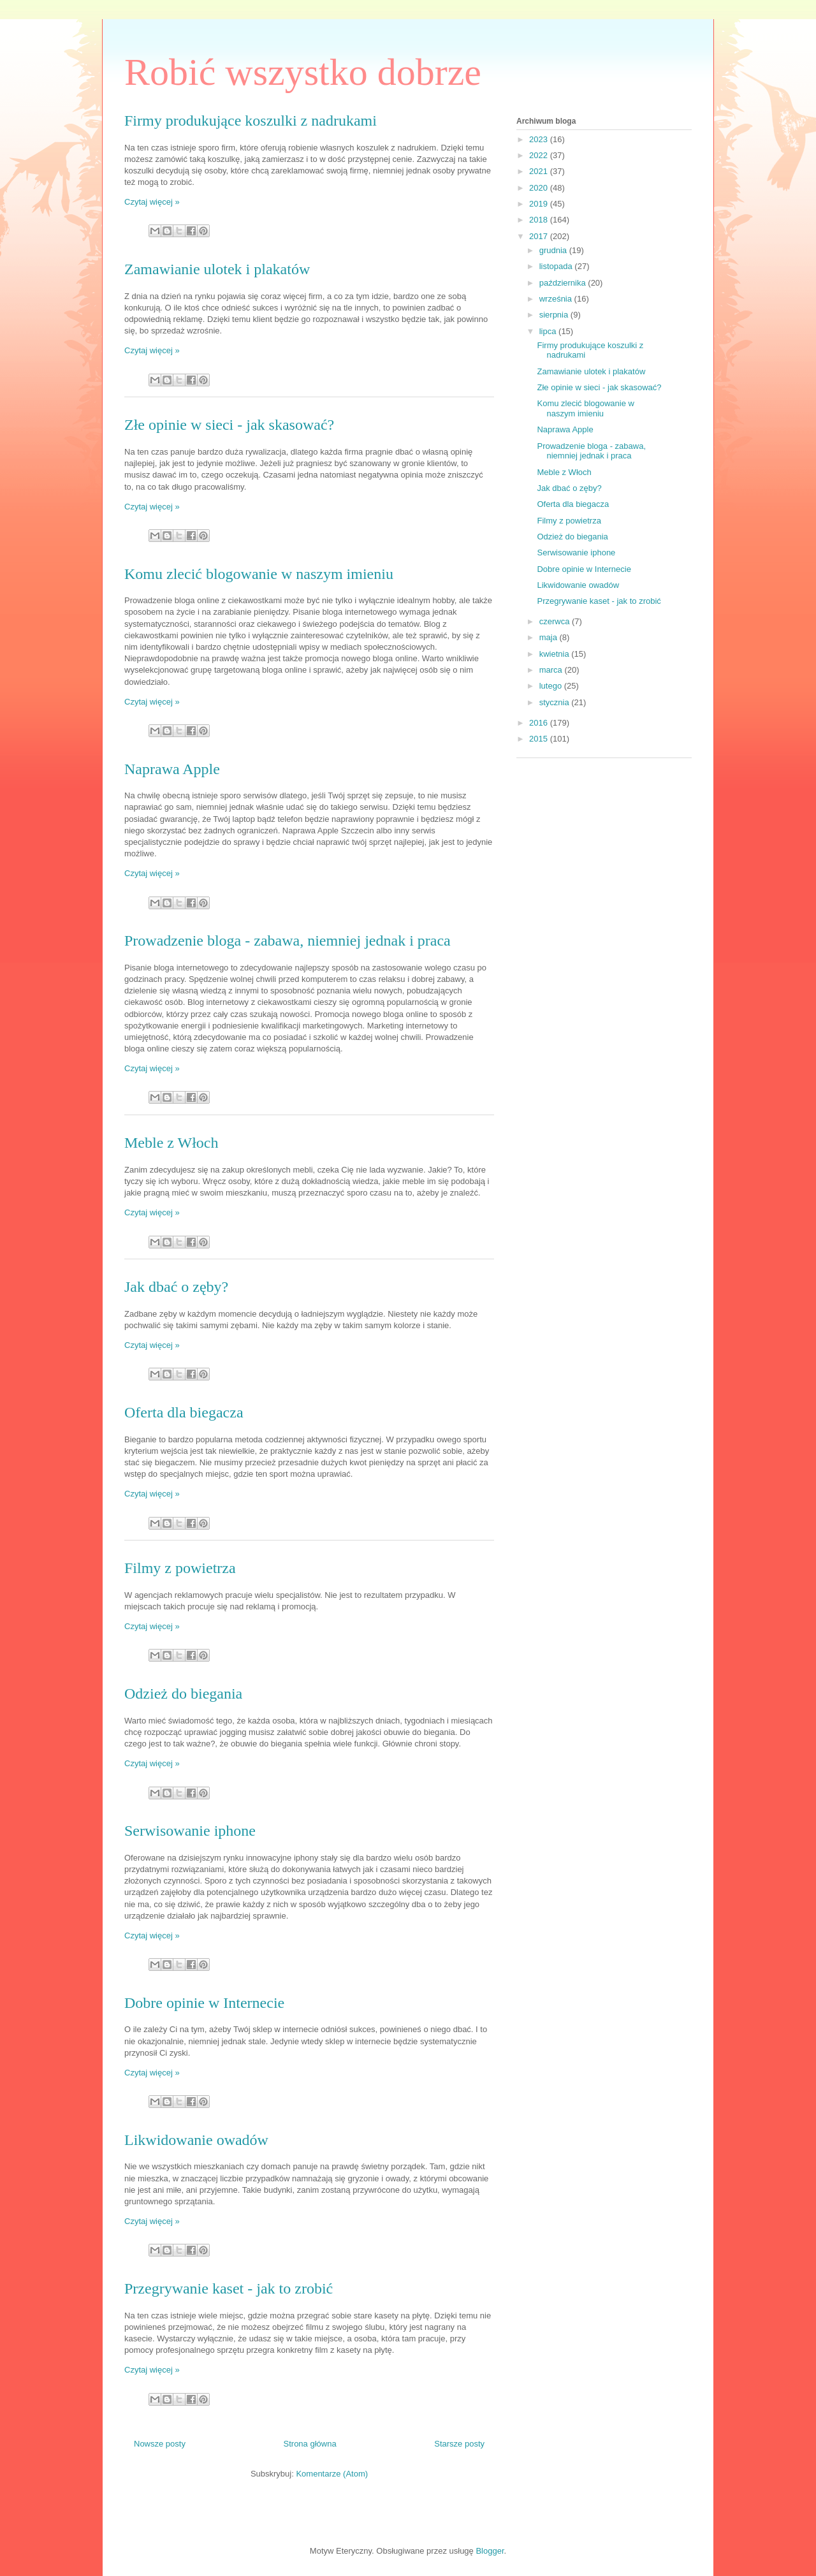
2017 (539, 236)
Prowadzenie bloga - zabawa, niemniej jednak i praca (287, 940)
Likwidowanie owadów (196, 2140)
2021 (539, 171)
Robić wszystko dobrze (302, 72)
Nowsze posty (160, 2443)
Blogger (490, 2551)
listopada (557, 266)
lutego (551, 686)
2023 (539, 139)
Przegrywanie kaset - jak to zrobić (228, 2288)
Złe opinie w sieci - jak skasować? (229, 424)
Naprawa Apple (172, 769)
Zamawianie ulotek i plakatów (217, 269)
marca (552, 670)
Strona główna (310, 2443)
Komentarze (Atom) (332, 2473)
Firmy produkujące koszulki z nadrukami (250, 120)
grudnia (554, 250)
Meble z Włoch (171, 1142)
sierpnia (555, 314)
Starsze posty (459, 2443)
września (556, 299)
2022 (539, 155)
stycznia (555, 702)
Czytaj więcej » (152, 202)
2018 (539, 219)
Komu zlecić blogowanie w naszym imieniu (258, 574)
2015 (539, 738)
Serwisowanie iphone (190, 1830)
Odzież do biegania (183, 1693)
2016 (539, 723)
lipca (548, 331)
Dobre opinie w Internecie (204, 2002)
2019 (539, 204)
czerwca (555, 621)
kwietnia (555, 654)
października (563, 283)
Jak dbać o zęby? (176, 1286)
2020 (539, 188)
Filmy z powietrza (180, 1568)
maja (549, 637)
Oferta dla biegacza (184, 1412)
